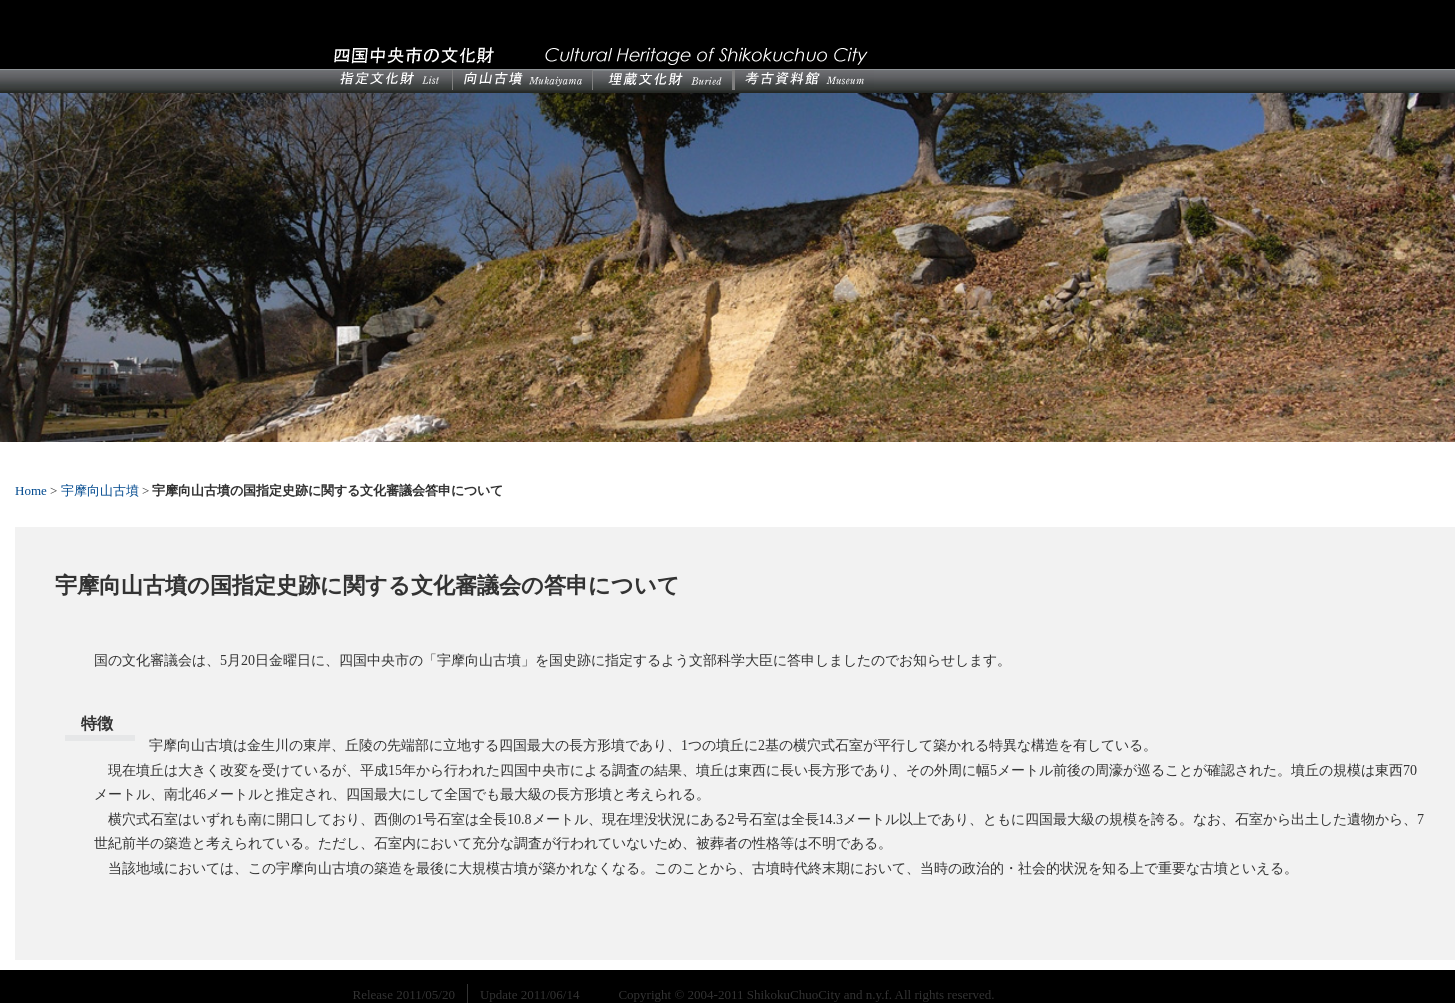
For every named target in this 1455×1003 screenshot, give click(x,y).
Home (31, 490)
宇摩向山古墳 (100, 490)
